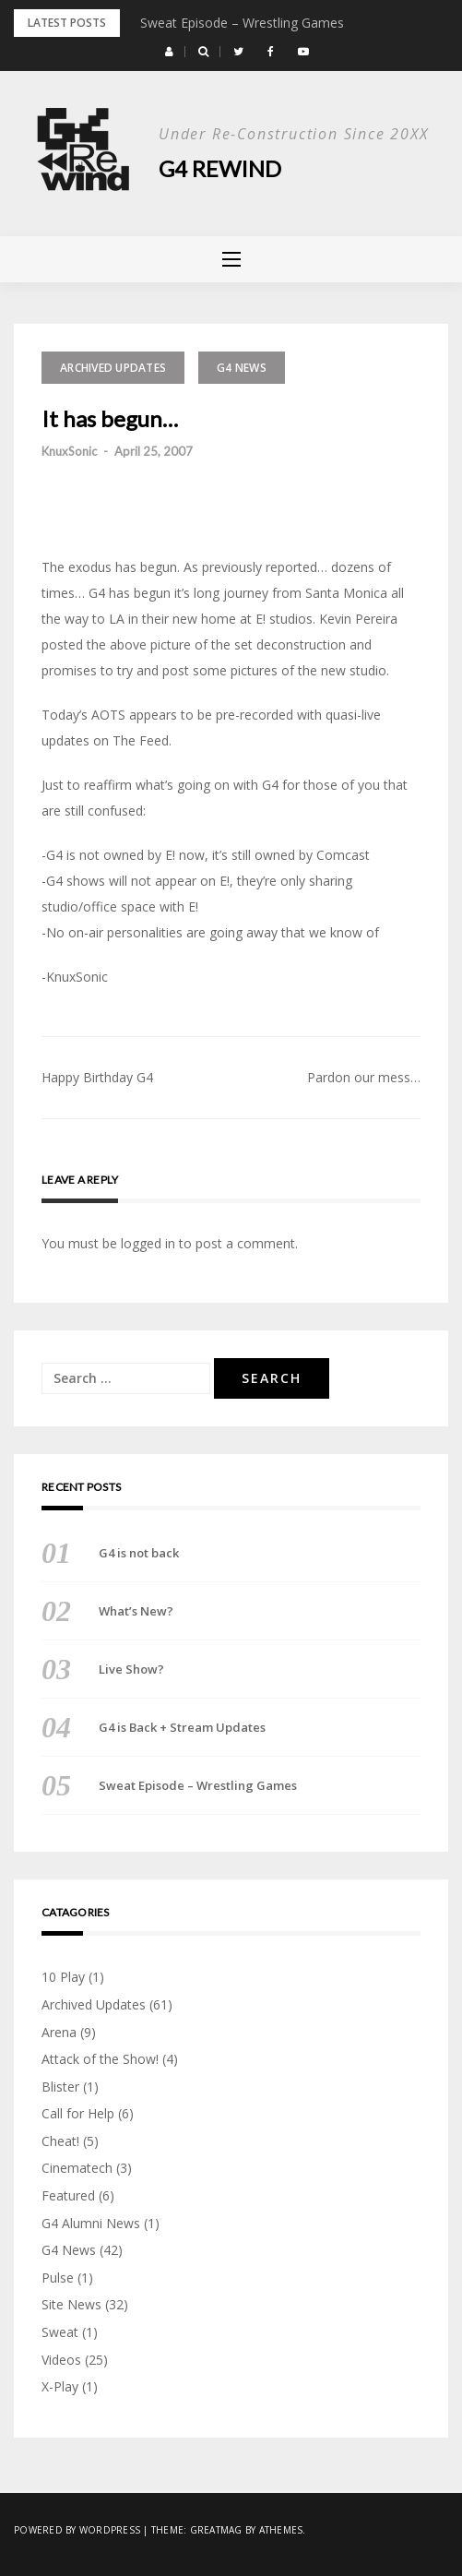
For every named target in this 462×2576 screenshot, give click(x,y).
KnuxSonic (69, 451)
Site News (71, 2304)
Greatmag (216, 2529)
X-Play (59, 2386)
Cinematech (77, 2167)
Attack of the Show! (100, 2059)
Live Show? (131, 1669)
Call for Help (77, 2113)
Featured (68, 2195)
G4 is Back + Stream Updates (182, 1727)
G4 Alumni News (90, 2223)
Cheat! (60, 2141)
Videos (61, 2359)
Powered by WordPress (77, 2529)
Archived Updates (113, 368)
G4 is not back (139, 1552)
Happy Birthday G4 (97, 1077)
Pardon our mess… (364, 1077)
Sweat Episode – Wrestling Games (242, 22)
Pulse (57, 2277)
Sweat (59, 2332)
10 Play (63, 1977)
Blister (60, 2086)
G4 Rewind (220, 168)
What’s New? (136, 1611)
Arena (59, 2032)
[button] (169, 51)
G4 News (242, 368)
